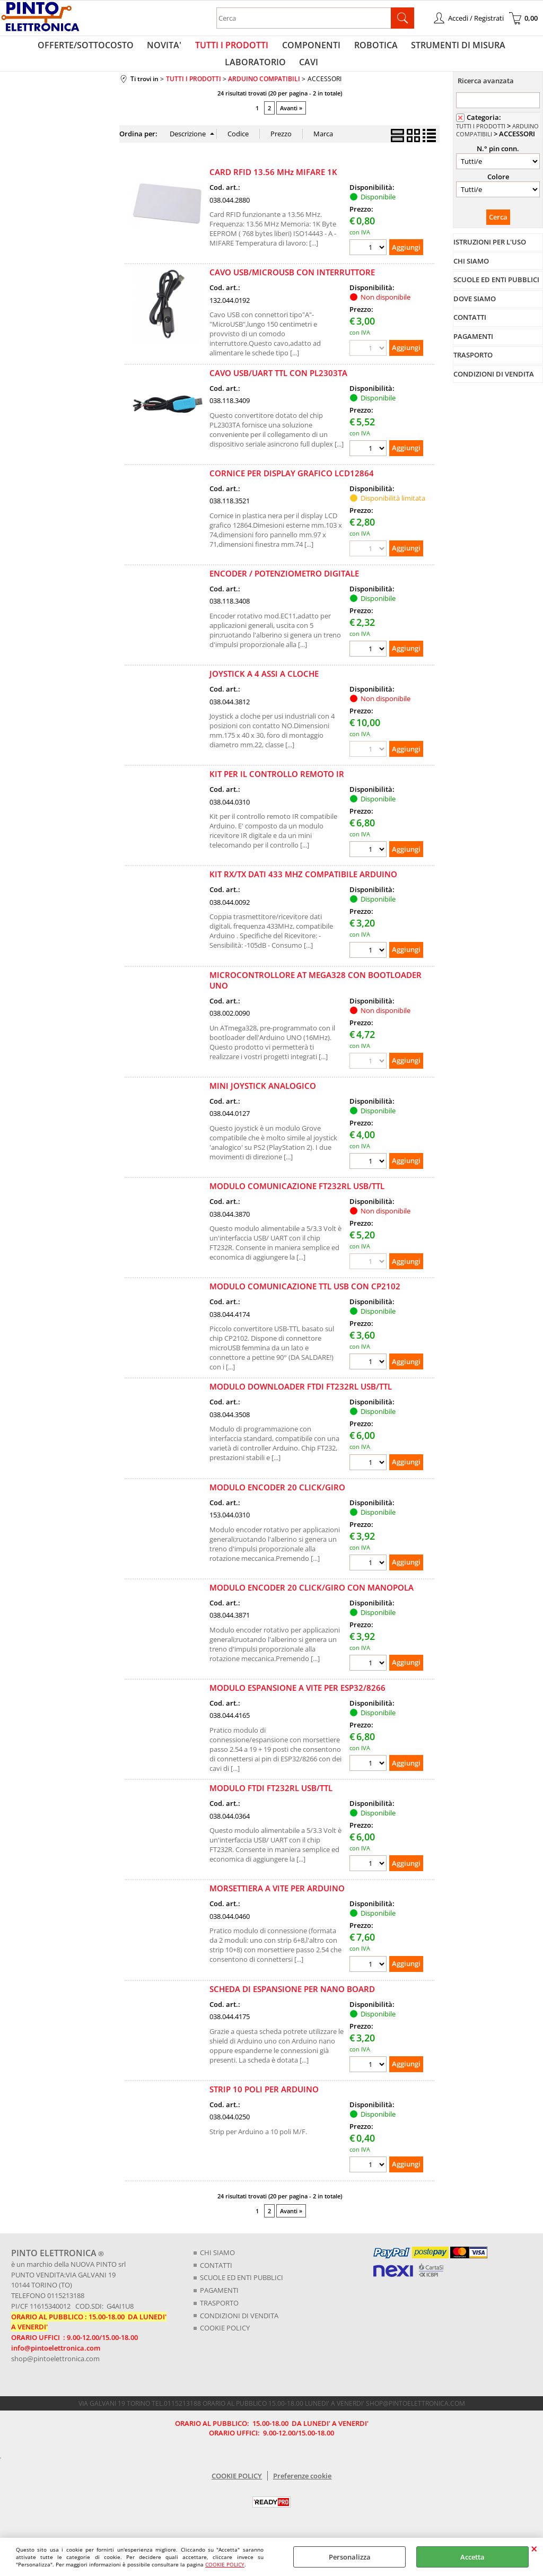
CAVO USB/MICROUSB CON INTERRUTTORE (292, 284)
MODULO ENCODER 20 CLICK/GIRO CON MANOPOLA (311, 1599)
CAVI (271, 71)
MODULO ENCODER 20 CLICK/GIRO (277, 1499)
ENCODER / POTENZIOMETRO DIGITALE (284, 585)
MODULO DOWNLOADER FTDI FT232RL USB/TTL (300, 1398)
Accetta (472, 2557)
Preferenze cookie (302, 2486)
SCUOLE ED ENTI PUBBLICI (241, 2289)
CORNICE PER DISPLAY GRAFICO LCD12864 (291, 485)
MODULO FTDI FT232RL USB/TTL (270, 1800)
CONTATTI (216, 2277)
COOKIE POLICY (224, 2564)
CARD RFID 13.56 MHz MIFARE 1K (273, 184)
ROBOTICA (335, 48)
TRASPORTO (219, 2314)
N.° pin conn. (498, 160)
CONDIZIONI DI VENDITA (239, 2327)
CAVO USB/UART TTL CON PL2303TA (278, 385)
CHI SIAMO (217, 2264)
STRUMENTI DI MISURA (415, 48)
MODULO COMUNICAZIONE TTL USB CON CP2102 (304, 1298)
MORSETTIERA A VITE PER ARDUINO (277, 1900)
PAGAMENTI (219, 2302)
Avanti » (291, 120)
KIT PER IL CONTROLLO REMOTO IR (276, 786)
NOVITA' (133, 48)
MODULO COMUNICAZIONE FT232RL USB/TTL (296, 1198)
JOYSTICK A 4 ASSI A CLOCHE (264, 685)
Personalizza (350, 2557)
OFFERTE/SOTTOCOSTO (58, 48)
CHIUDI (534, 2548)
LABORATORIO (503, 48)
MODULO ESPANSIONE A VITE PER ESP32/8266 (297, 1700)
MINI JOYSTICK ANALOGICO (262, 1098)
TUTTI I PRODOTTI (197, 48)
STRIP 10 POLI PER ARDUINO (264, 2101)
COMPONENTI (274, 48)
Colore (498, 189)
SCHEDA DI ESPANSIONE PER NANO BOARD (292, 2001)
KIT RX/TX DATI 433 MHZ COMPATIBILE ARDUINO (303, 886)
